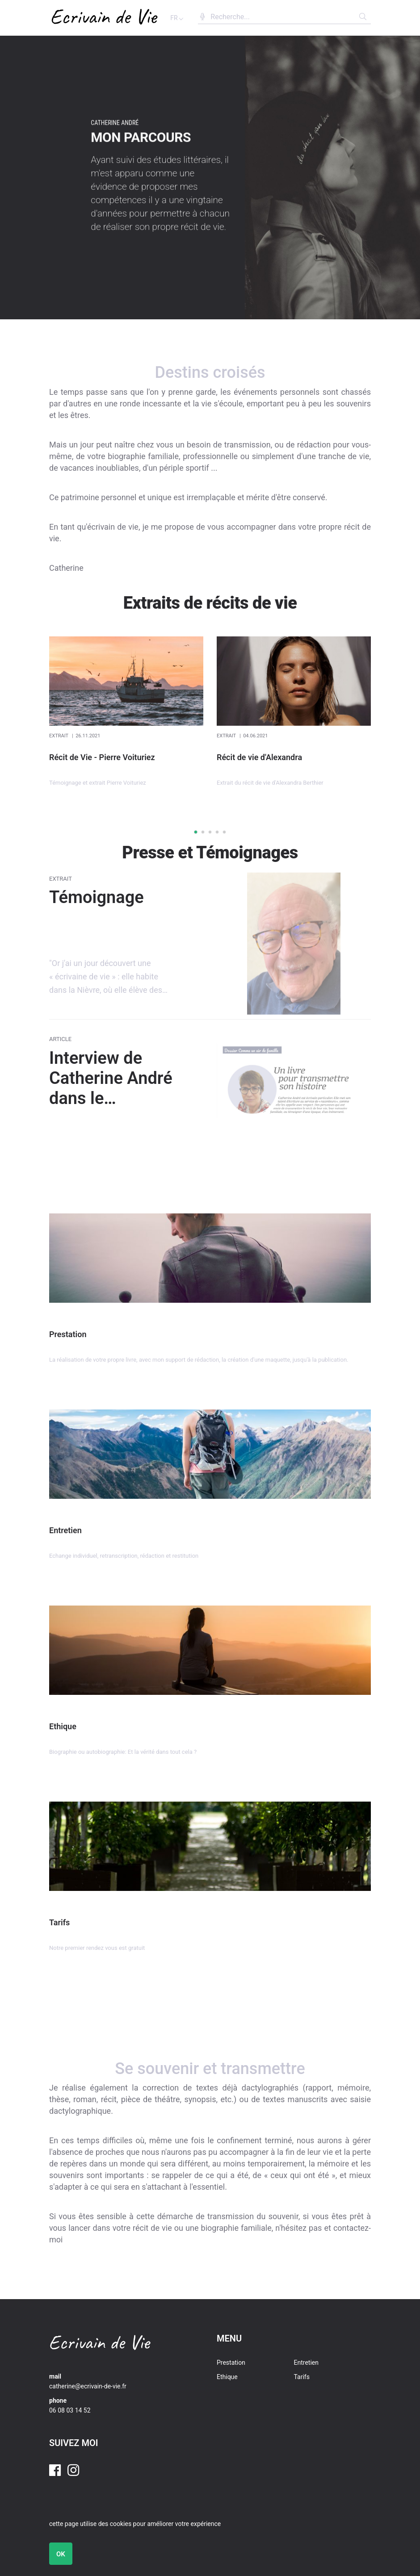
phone (58, 2400)
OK (60, 2554)
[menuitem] (255, 2363)
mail (55, 2376)
